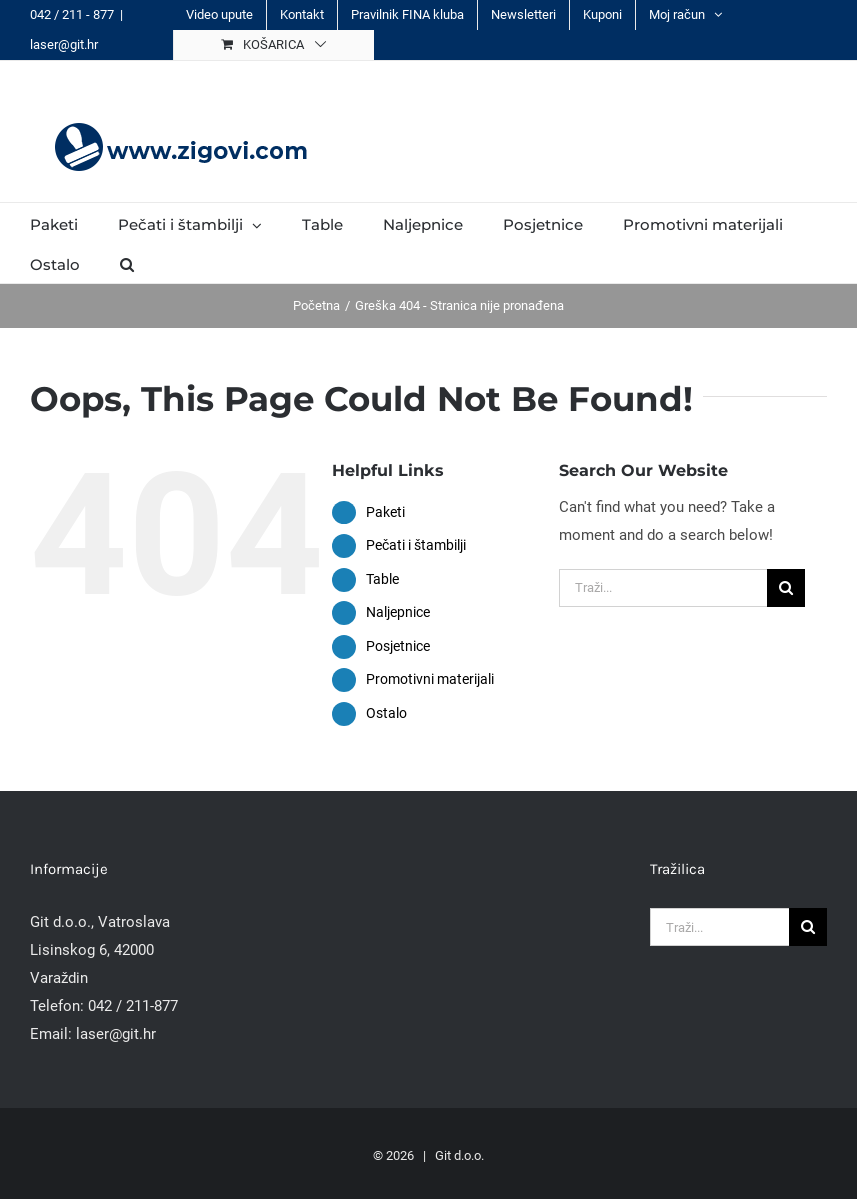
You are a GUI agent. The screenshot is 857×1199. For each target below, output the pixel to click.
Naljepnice (398, 612)
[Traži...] (663, 588)
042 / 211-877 (133, 1006)
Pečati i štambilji (416, 545)
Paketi (385, 512)
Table (382, 579)
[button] (127, 263)
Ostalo (386, 713)
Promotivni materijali (430, 679)
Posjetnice (398, 646)
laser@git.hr (64, 44)
